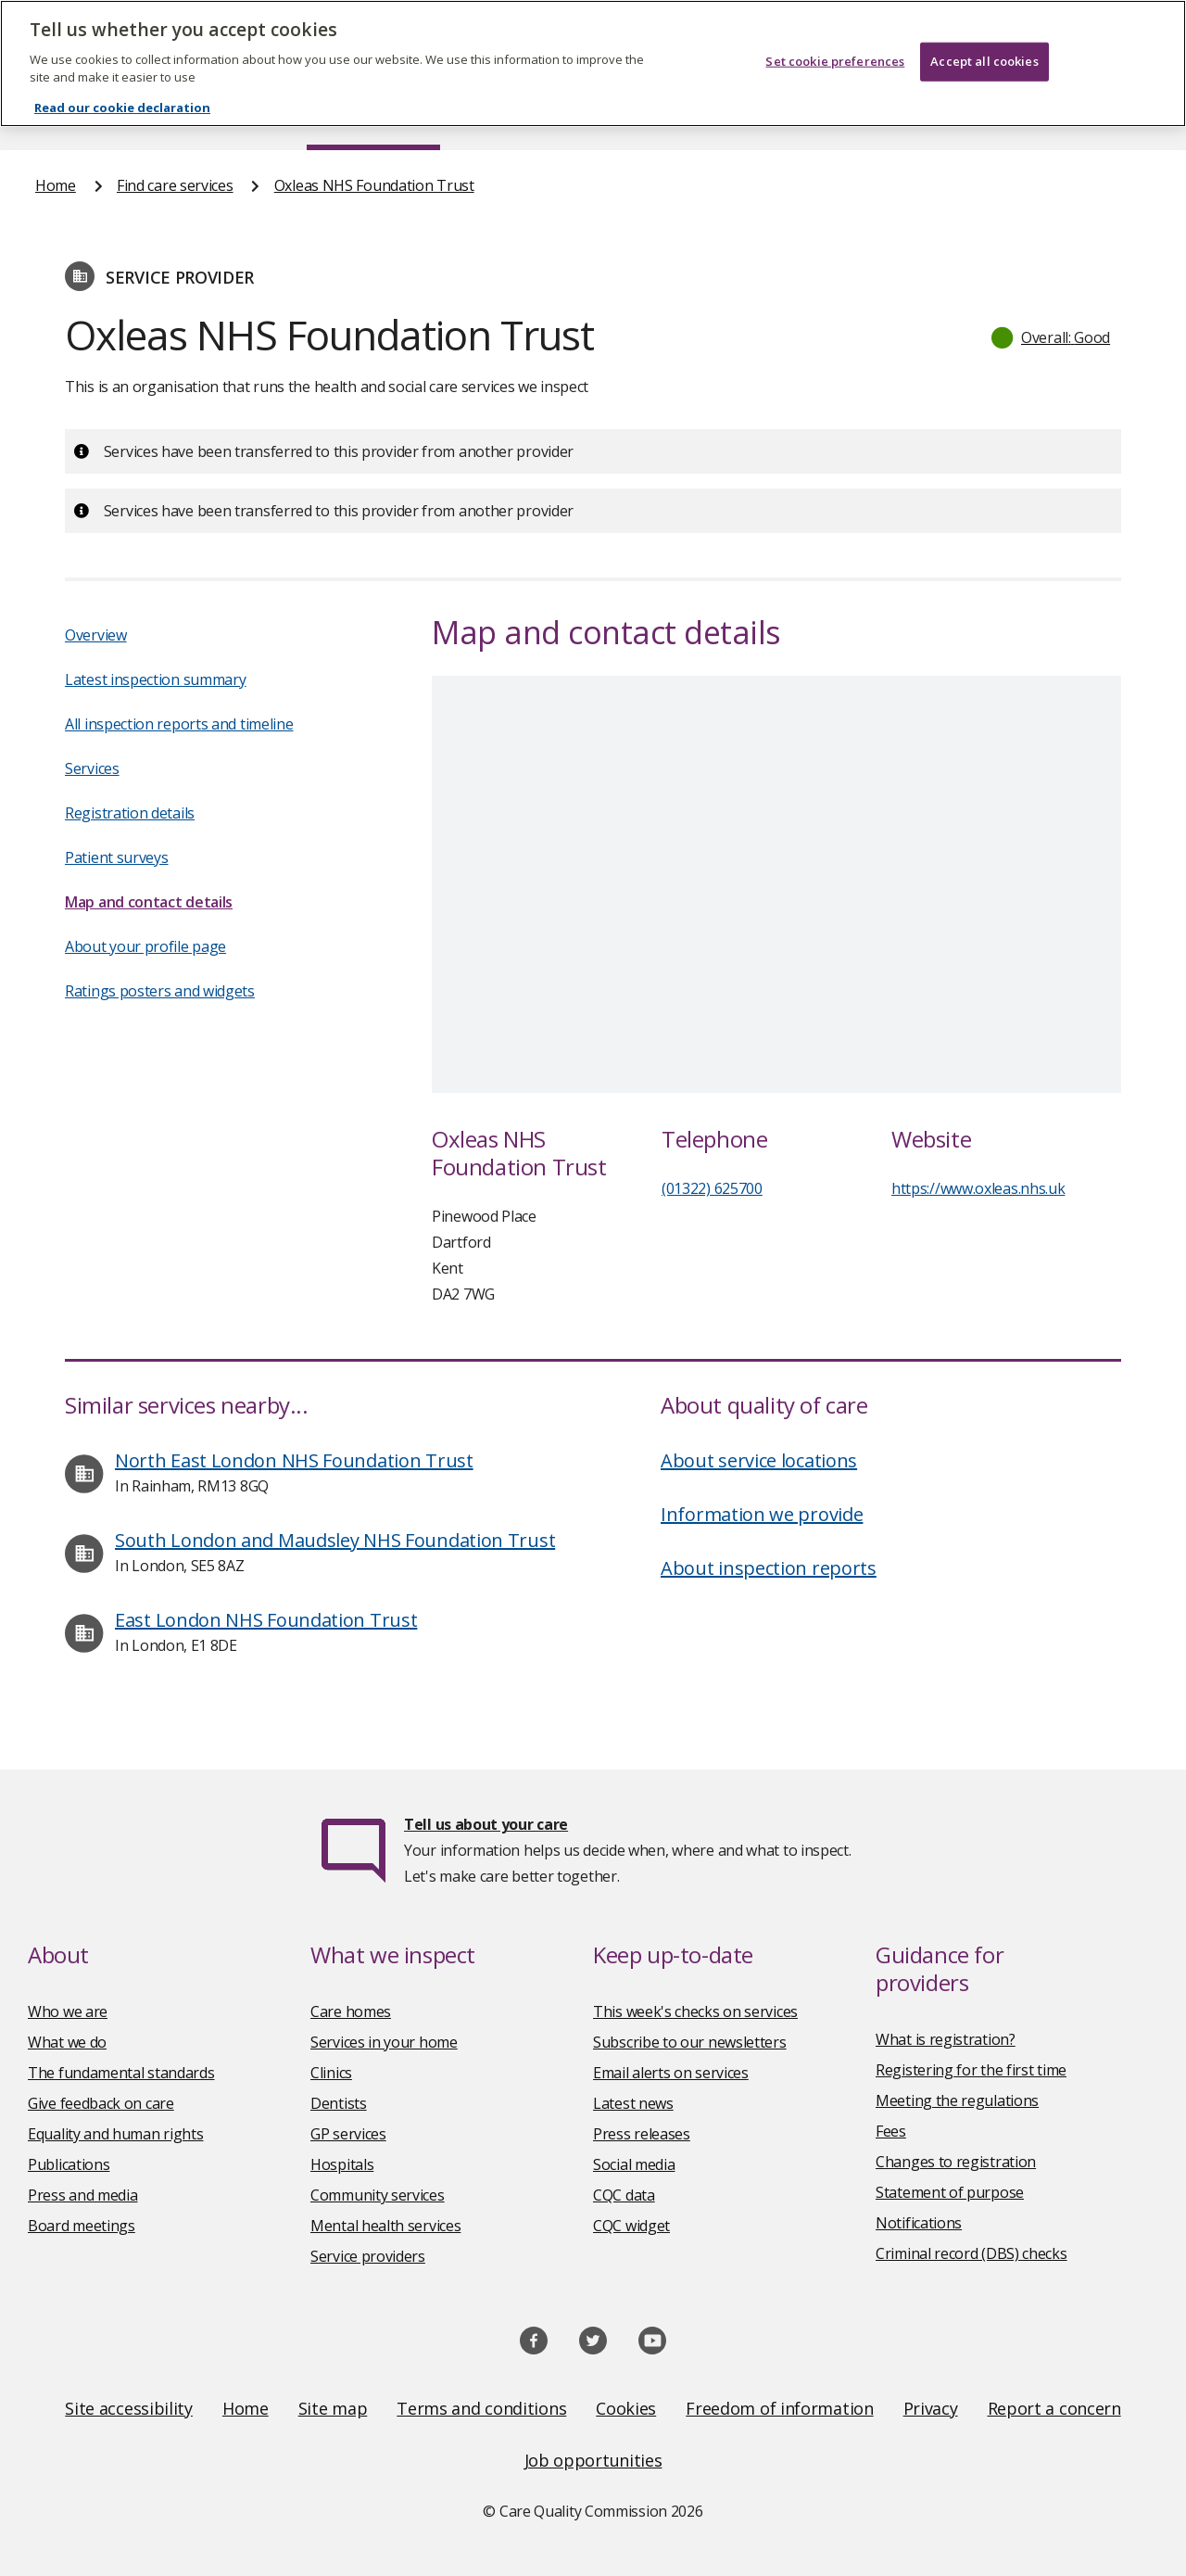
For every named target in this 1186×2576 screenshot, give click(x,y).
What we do (67, 2042)
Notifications (919, 2223)
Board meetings (81, 2225)
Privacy (930, 2408)
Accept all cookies (984, 61)
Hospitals (341, 2164)
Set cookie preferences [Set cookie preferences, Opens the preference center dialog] (834, 61)
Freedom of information (779, 2408)
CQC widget (631, 2225)
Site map (333, 2408)
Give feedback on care (101, 2103)
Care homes (350, 2011)
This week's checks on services (695, 2011)
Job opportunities (593, 2460)
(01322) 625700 (712, 1188)
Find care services (175, 185)
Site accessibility (129, 2408)
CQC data (624, 2195)
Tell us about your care (486, 1824)
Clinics (331, 2072)
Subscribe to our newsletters (690, 2042)
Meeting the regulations (957, 2100)
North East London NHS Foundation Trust (294, 1460)
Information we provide (762, 1514)
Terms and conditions (481, 2408)
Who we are (67, 2011)
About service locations (759, 1460)
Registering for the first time (971, 2070)
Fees (891, 2131)
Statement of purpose (950, 2192)
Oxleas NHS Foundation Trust (374, 185)
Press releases (641, 2134)
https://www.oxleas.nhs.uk (978, 1188)
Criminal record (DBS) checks (971, 2253)
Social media (634, 2164)
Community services (377, 2195)
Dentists (338, 2103)
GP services (348, 2134)
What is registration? (946, 2039)
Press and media (83, 2195)
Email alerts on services (671, 2072)
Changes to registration (956, 2161)
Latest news (633, 2103)
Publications (68, 2164)
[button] (1051, 337)
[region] (593, 63)
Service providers (367, 2256)
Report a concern (1054, 2408)
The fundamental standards (121, 2072)
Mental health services (385, 2225)
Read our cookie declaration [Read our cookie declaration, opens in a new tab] (122, 107)
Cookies (626, 2408)
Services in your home (384, 2042)
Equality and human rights (116, 2134)
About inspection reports (769, 1567)
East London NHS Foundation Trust (266, 1619)
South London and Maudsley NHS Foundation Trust (335, 1540)
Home (55, 185)
